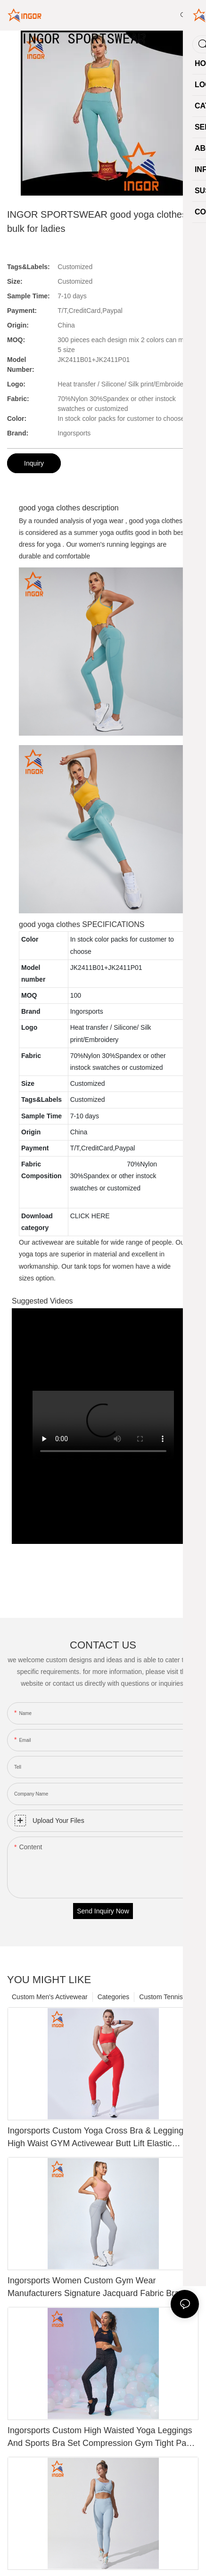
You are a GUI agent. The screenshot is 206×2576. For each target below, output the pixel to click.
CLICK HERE (90, 1216)
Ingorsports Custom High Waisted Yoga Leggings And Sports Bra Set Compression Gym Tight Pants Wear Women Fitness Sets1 (103, 2438)
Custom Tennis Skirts (170, 1997)
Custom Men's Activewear (50, 1997)
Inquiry (34, 463)
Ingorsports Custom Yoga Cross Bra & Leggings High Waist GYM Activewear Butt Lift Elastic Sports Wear (98, 2138)
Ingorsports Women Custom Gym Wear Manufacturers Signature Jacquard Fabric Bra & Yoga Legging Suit (97, 2288)
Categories (114, 1997)
